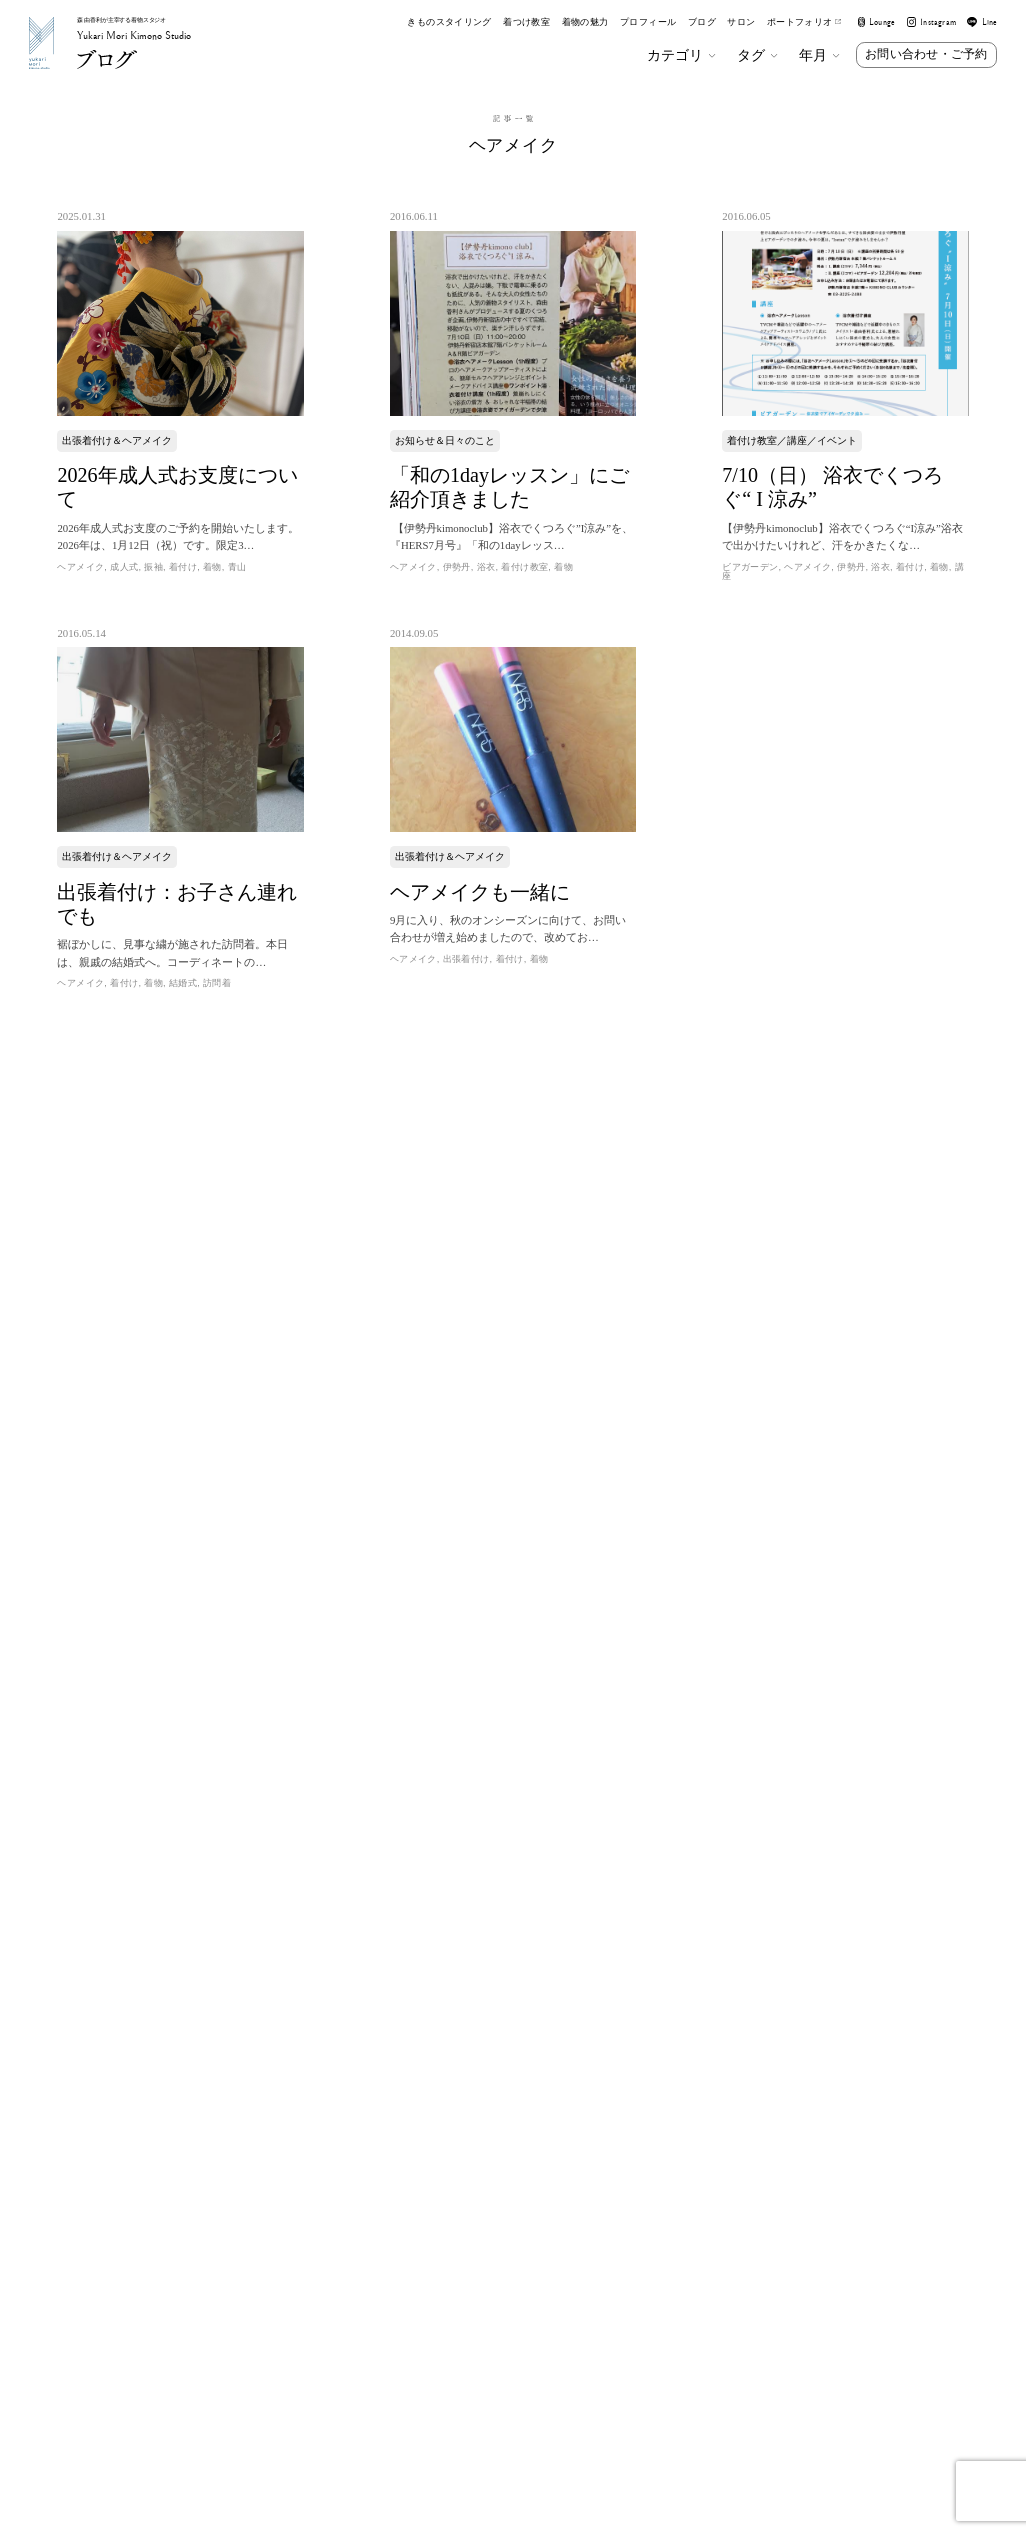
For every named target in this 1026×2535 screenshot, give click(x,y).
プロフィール (648, 22)
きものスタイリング (449, 22)
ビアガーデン (750, 567)
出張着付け (466, 959)
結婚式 (183, 983)
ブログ (702, 22)
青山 (237, 567)
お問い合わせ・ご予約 (926, 54)
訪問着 (217, 983)
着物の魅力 (585, 22)
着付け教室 (524, 567)
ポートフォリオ (804, 22)
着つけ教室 (526, 22)
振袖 (153, 567)
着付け (183, 567)
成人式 (124, 567)
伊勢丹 (457, 567)
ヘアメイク (80, 567)
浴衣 (486, 567)
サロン (741, 22)
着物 (212, 567)
